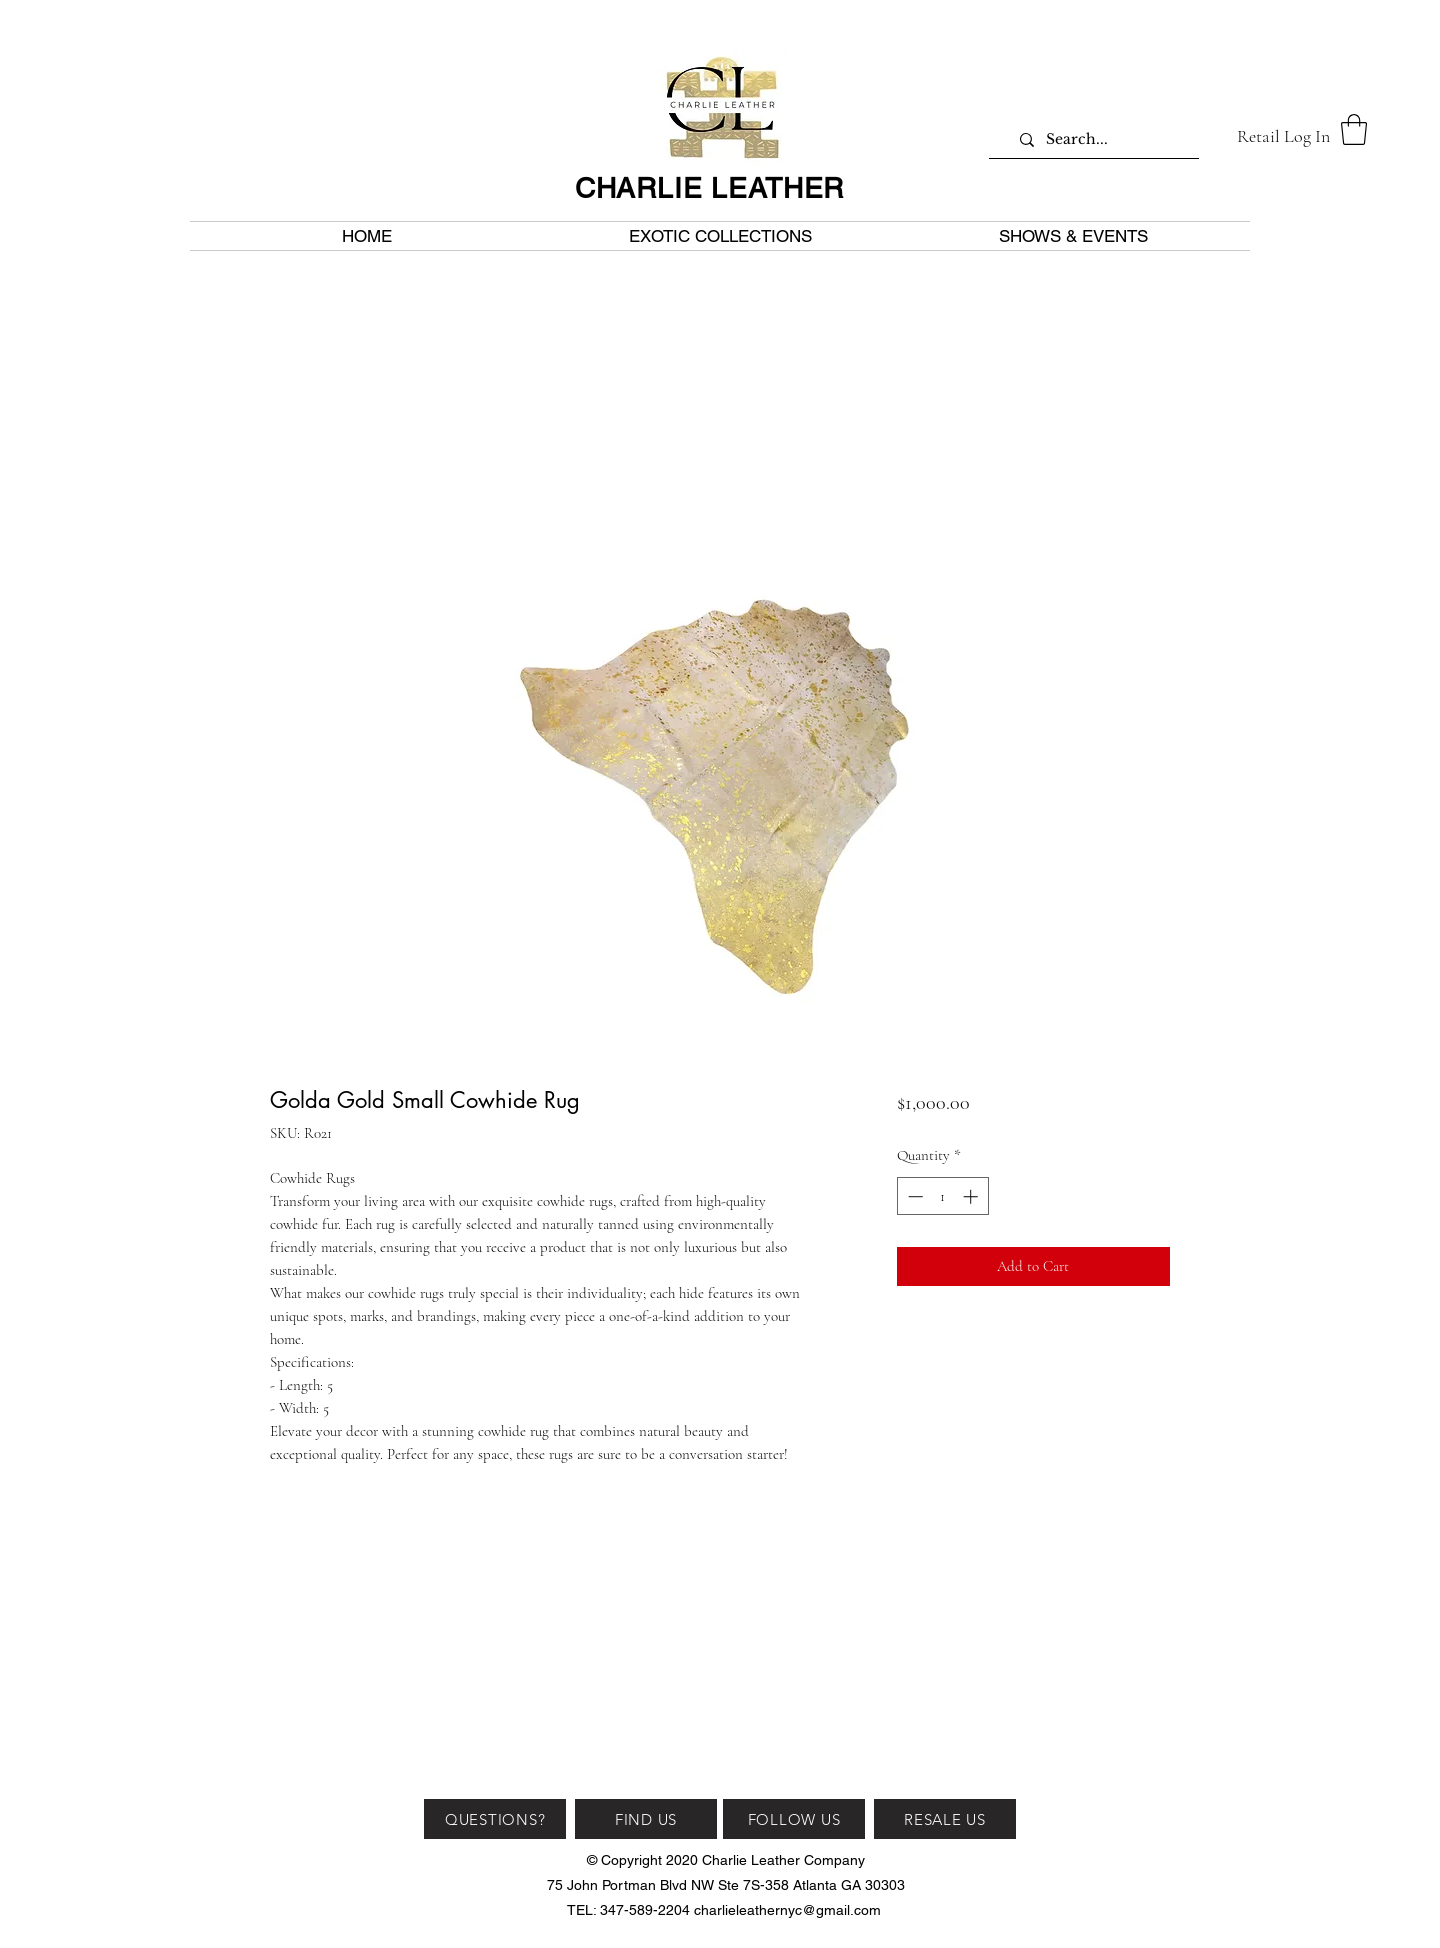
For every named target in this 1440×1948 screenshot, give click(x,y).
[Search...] (1101, 139)
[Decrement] (913, 1196)
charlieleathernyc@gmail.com (787, 1910)
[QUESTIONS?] (495, 1819)
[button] (1354, 129)
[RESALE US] (945, 1819)
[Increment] (972, 1196)
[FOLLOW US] (794, 1819)
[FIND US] (646, 1819)
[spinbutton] (942, 1196)
